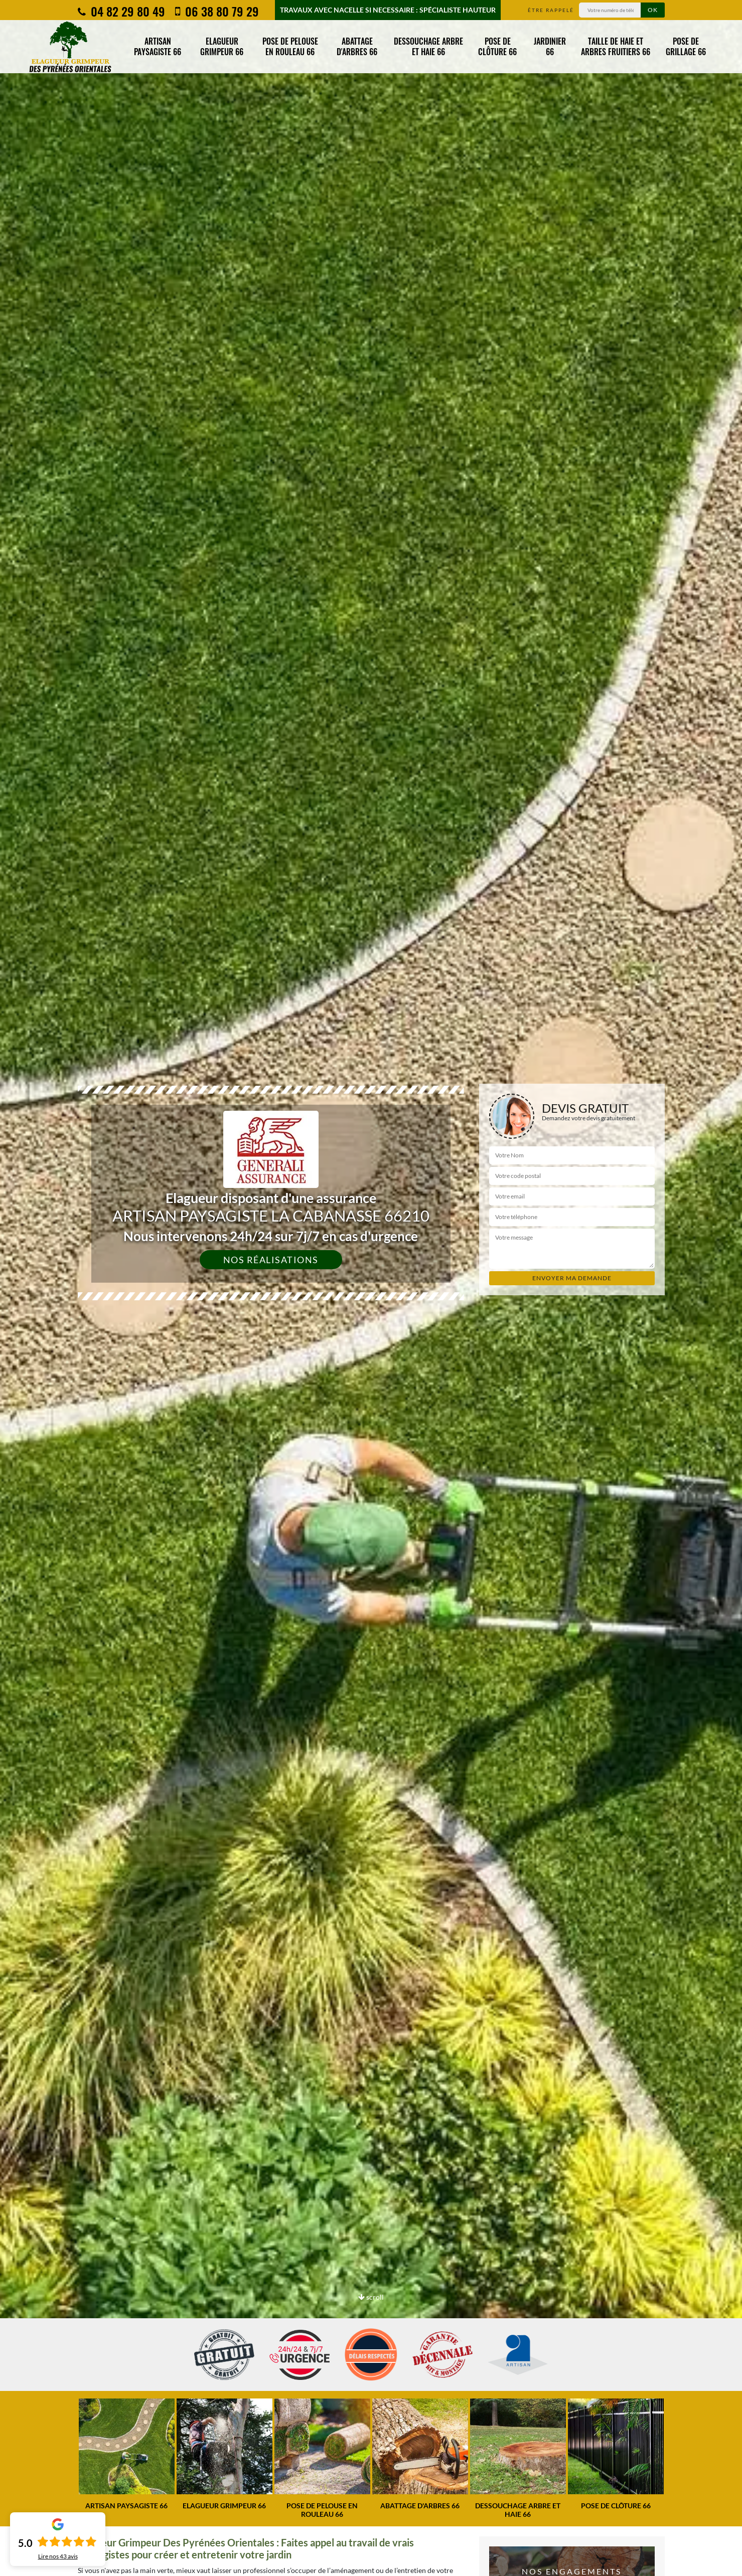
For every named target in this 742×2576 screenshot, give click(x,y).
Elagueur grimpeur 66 (221, 46)
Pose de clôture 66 (497, 46)
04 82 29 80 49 (121, 11)
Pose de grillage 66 (686, 46)
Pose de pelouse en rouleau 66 (290, 46)
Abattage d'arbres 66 (357, 46)
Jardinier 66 (550, 46)
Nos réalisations (271, 1259)
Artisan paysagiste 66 (157, 46)
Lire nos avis (58, 2556)
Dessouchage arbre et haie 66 (428, 46)
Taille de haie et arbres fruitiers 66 (615, 46)
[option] (127, 2454)
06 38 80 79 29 (217, 11)
